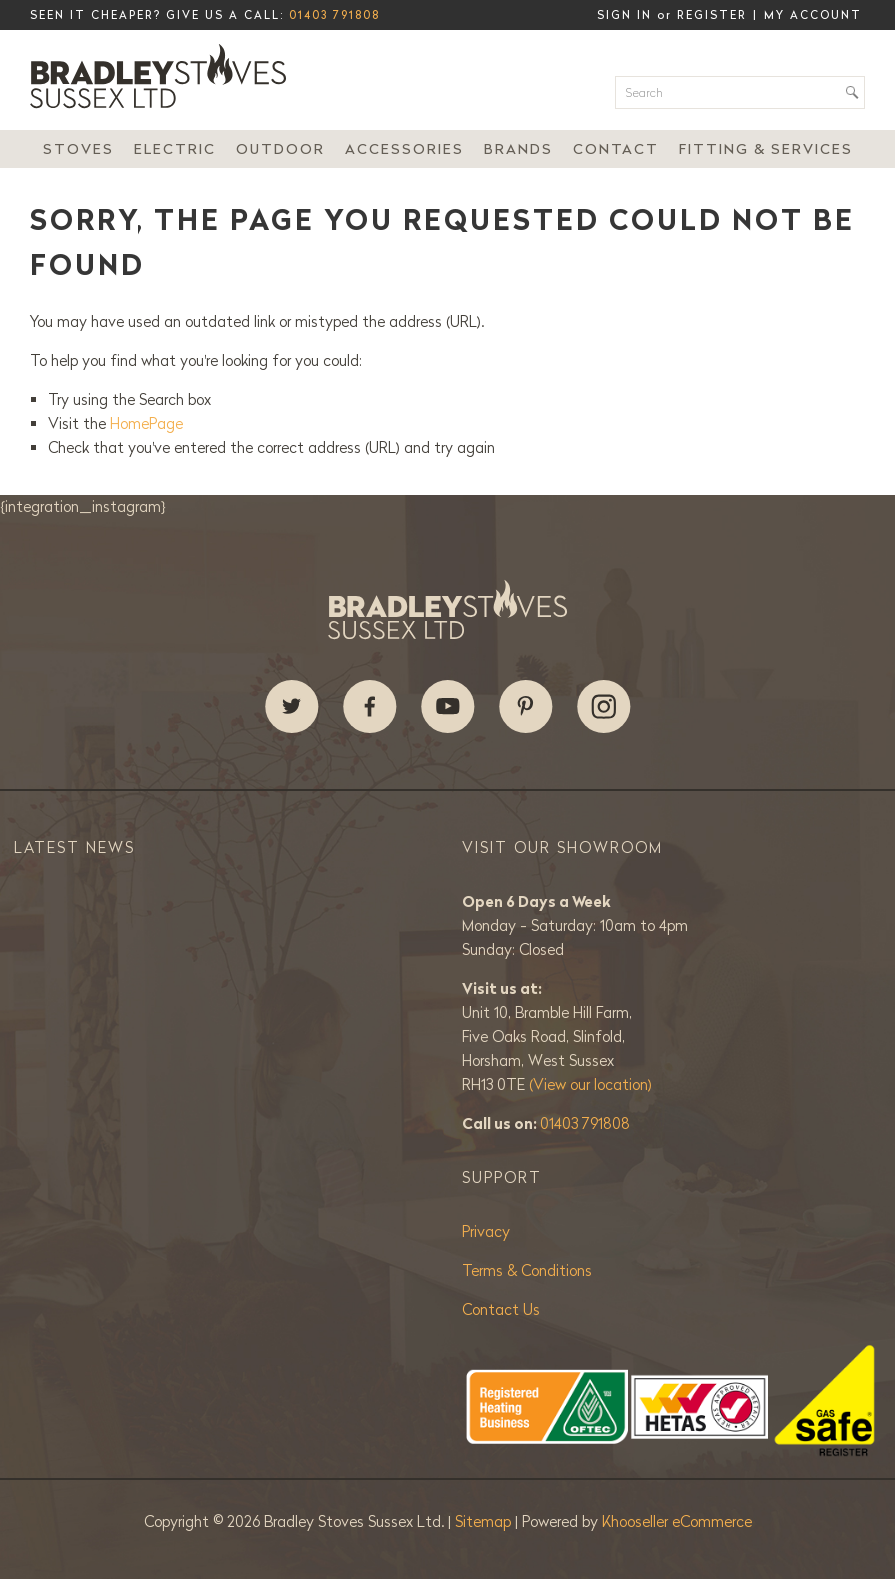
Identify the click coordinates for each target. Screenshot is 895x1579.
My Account (813, 15)
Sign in (624, 15)
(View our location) (590, 1084)
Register (712, 15)
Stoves (78, 149)
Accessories (404, 149)
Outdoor (280, 149)
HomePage (146, 423)
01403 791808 (334, 15)
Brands (518, 149)
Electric (175, 149)
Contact (616, 149)
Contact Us (501, 1309)
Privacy (486, 1231)
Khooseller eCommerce (677, 1521)
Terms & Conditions (527, 1270)
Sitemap (485, 1521)
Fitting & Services (766, 149)
